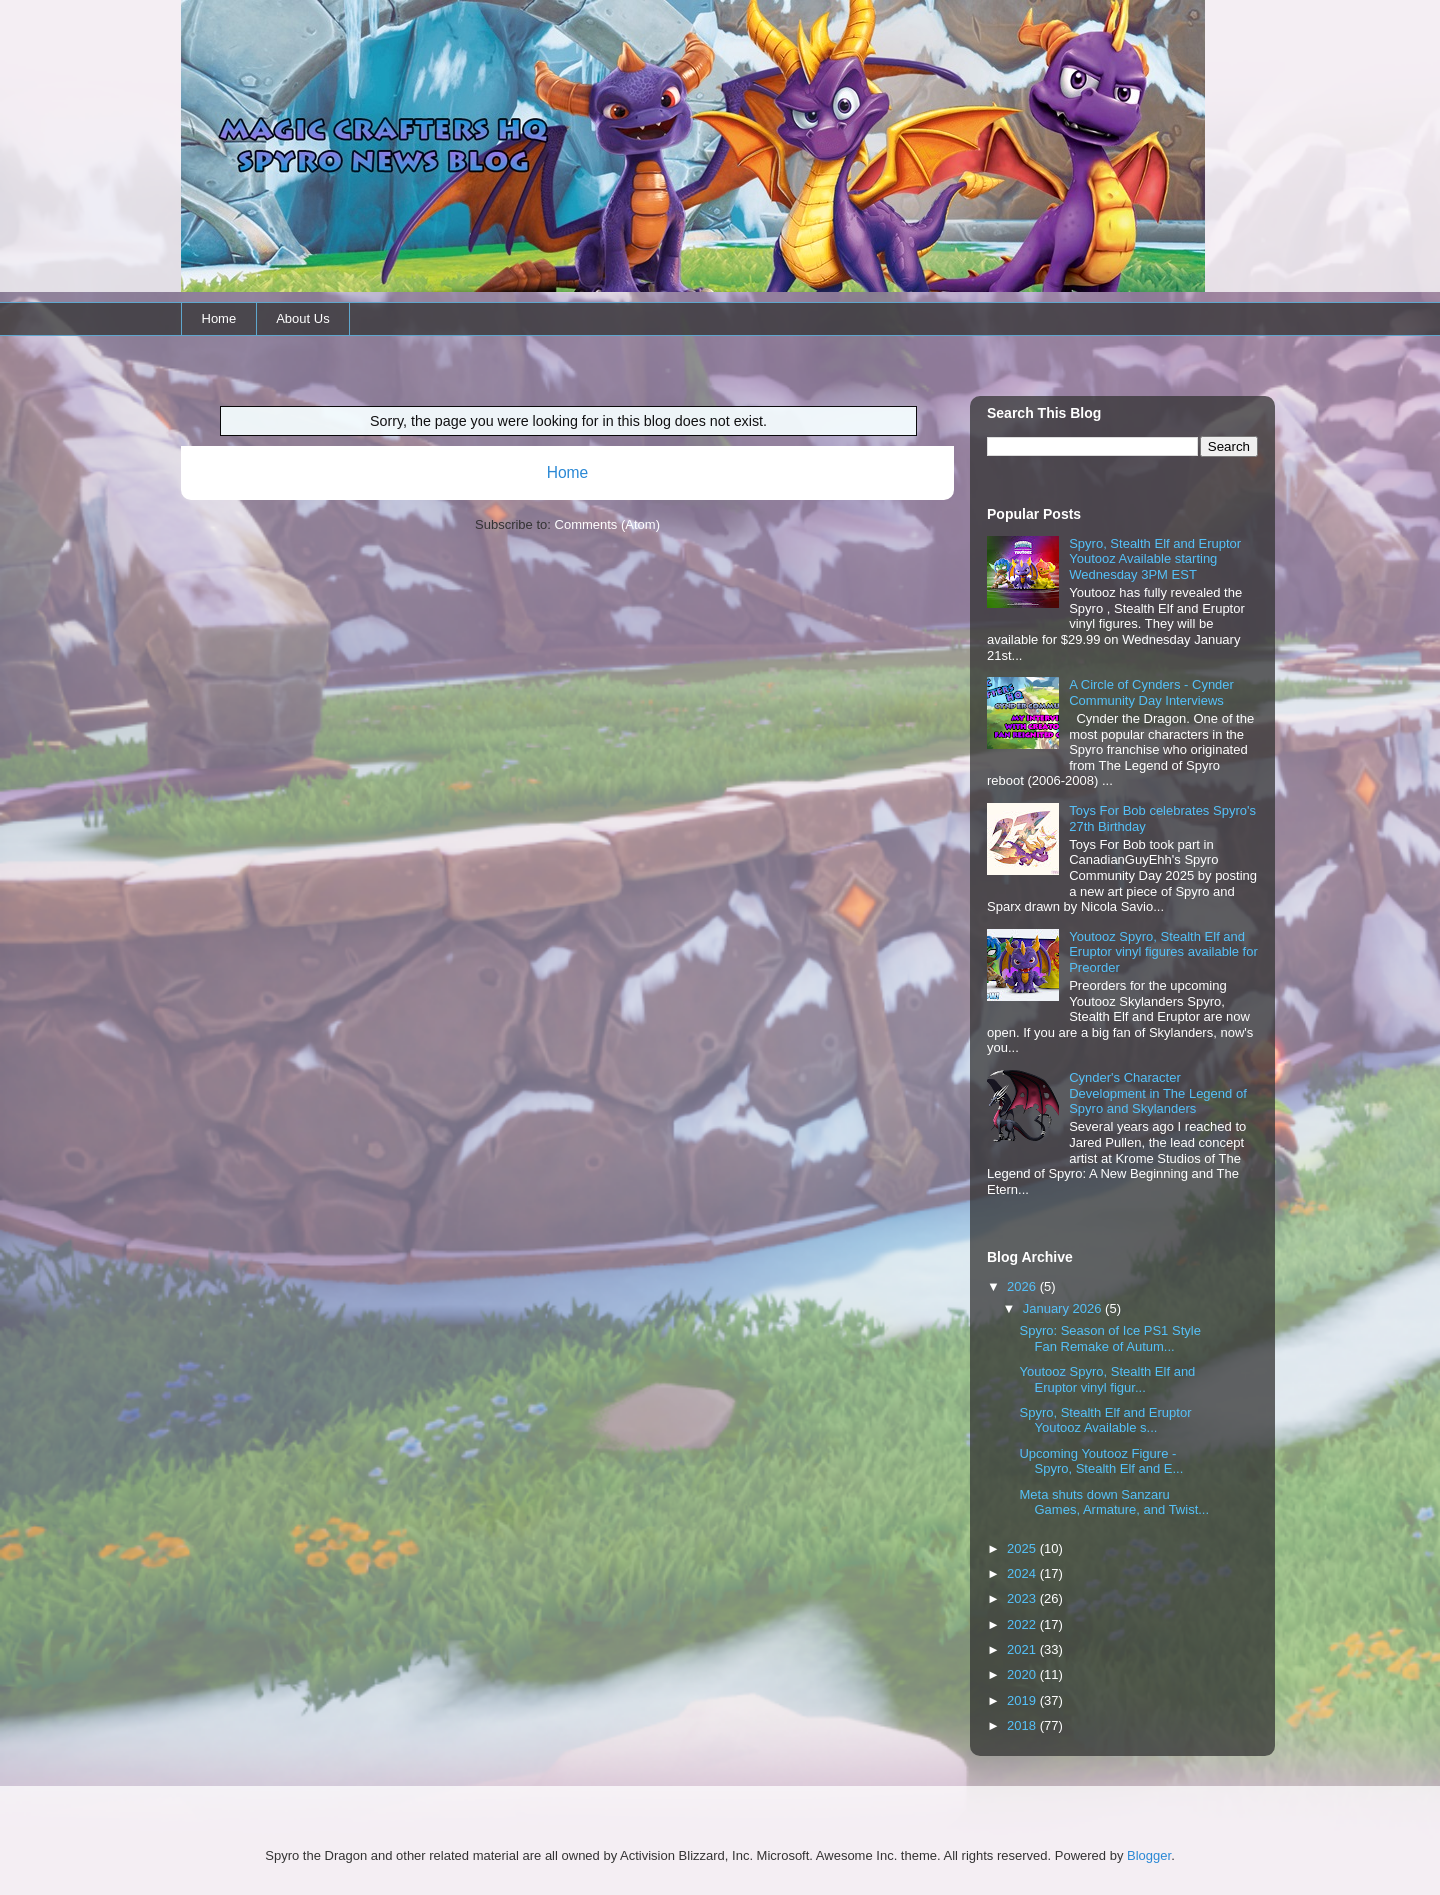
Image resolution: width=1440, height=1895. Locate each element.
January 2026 (1064, 1308)
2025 (1023, 1548)
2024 (1023, 1573)
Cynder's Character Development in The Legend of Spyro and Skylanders (1158, 1093)
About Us (302, 318)
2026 (1023, 1286)
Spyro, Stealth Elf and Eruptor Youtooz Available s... (1105, 1420)
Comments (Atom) (607, 524)
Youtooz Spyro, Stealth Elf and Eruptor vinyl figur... (1107, 1379)
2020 (1023, 1674)
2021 (1023, 1649)
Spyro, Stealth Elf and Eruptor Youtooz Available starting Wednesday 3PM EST (1155, 559)
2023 (1023, 1598)
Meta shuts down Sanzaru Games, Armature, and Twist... (1114, 1502)
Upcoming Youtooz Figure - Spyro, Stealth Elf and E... (1101, 1461)
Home (219, 318)
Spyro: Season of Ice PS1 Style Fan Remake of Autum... (1109, 1338)
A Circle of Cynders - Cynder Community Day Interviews (1151, 692)
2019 (1023, 1700)
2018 (1023, 1725)
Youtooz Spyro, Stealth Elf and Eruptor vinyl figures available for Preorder (1163, 952)
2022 (1023, 1624)
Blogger (1149, 1855)
